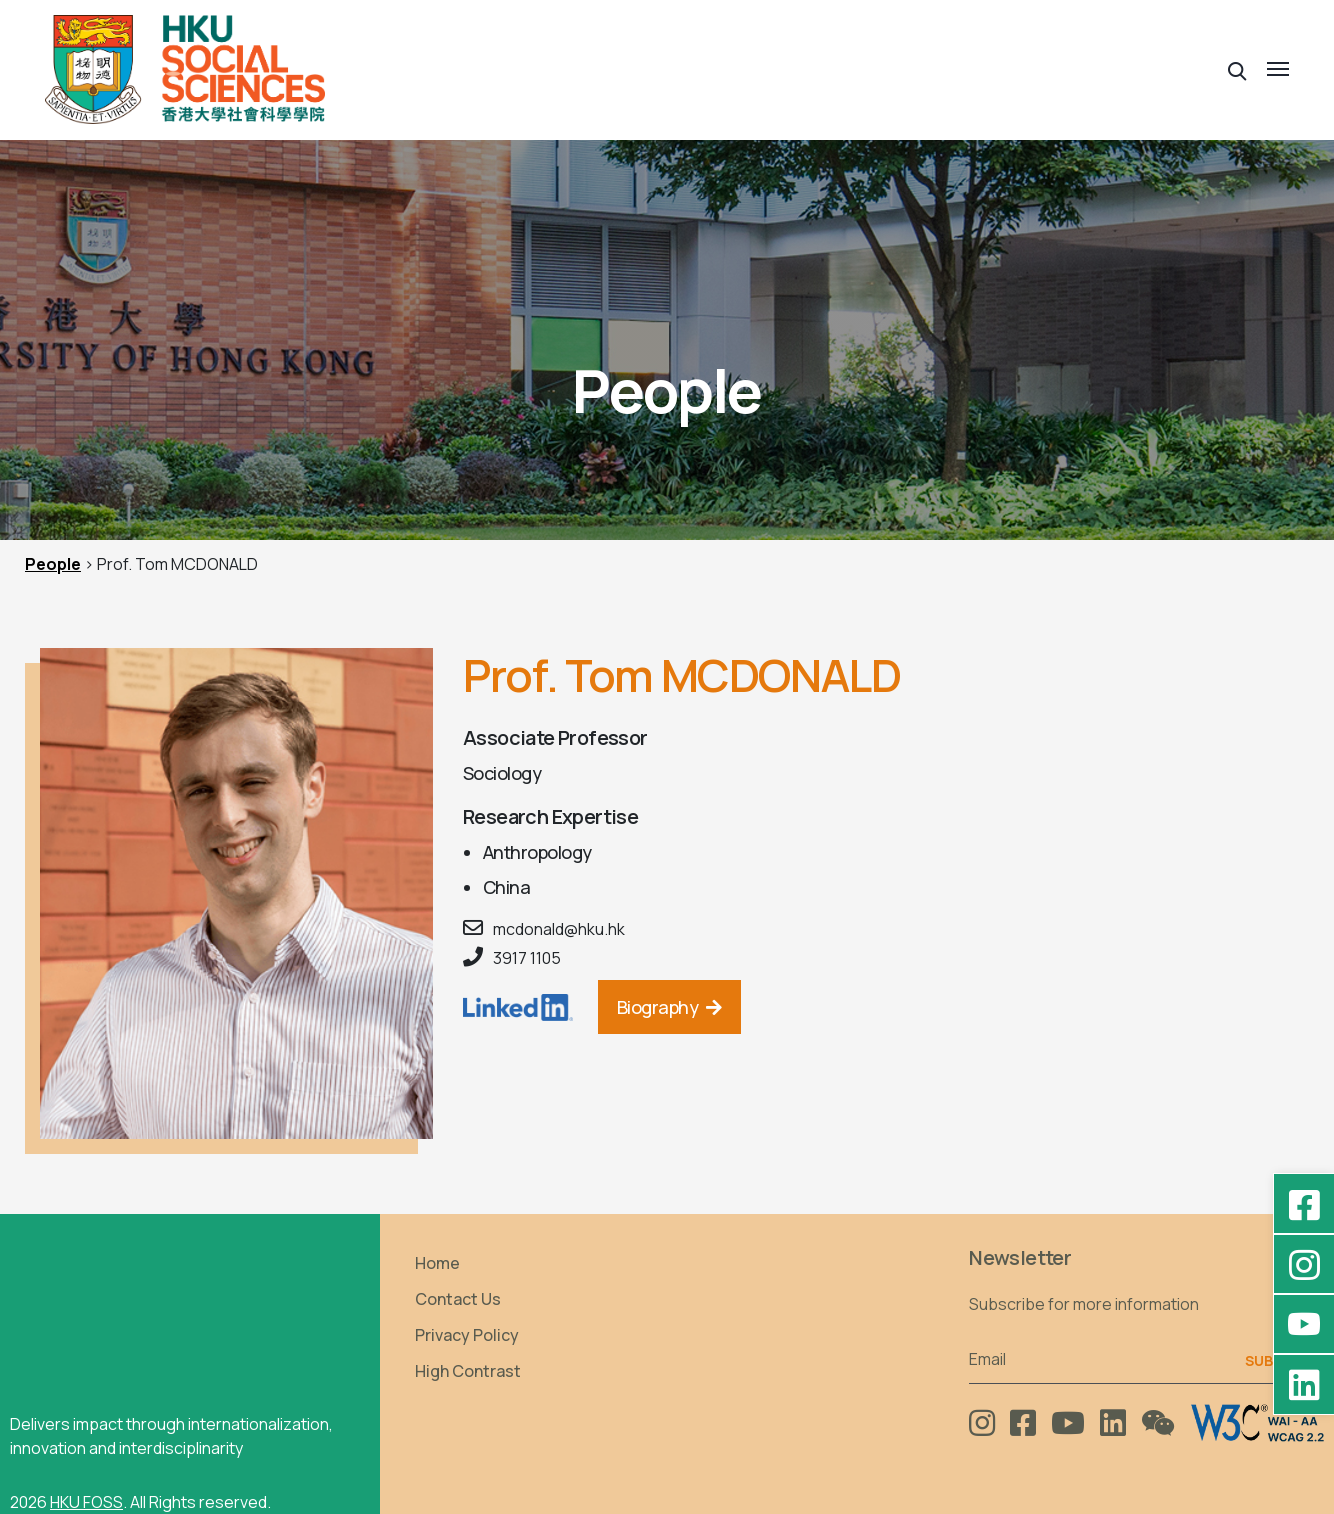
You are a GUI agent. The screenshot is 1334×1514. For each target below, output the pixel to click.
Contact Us (458, 1299)
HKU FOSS (86, 1502)
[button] (1237, 69)
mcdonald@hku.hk (559, 929)
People (53, 564)
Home (437, 1263)
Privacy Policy (467, 1335)
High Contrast (468, 1371)
